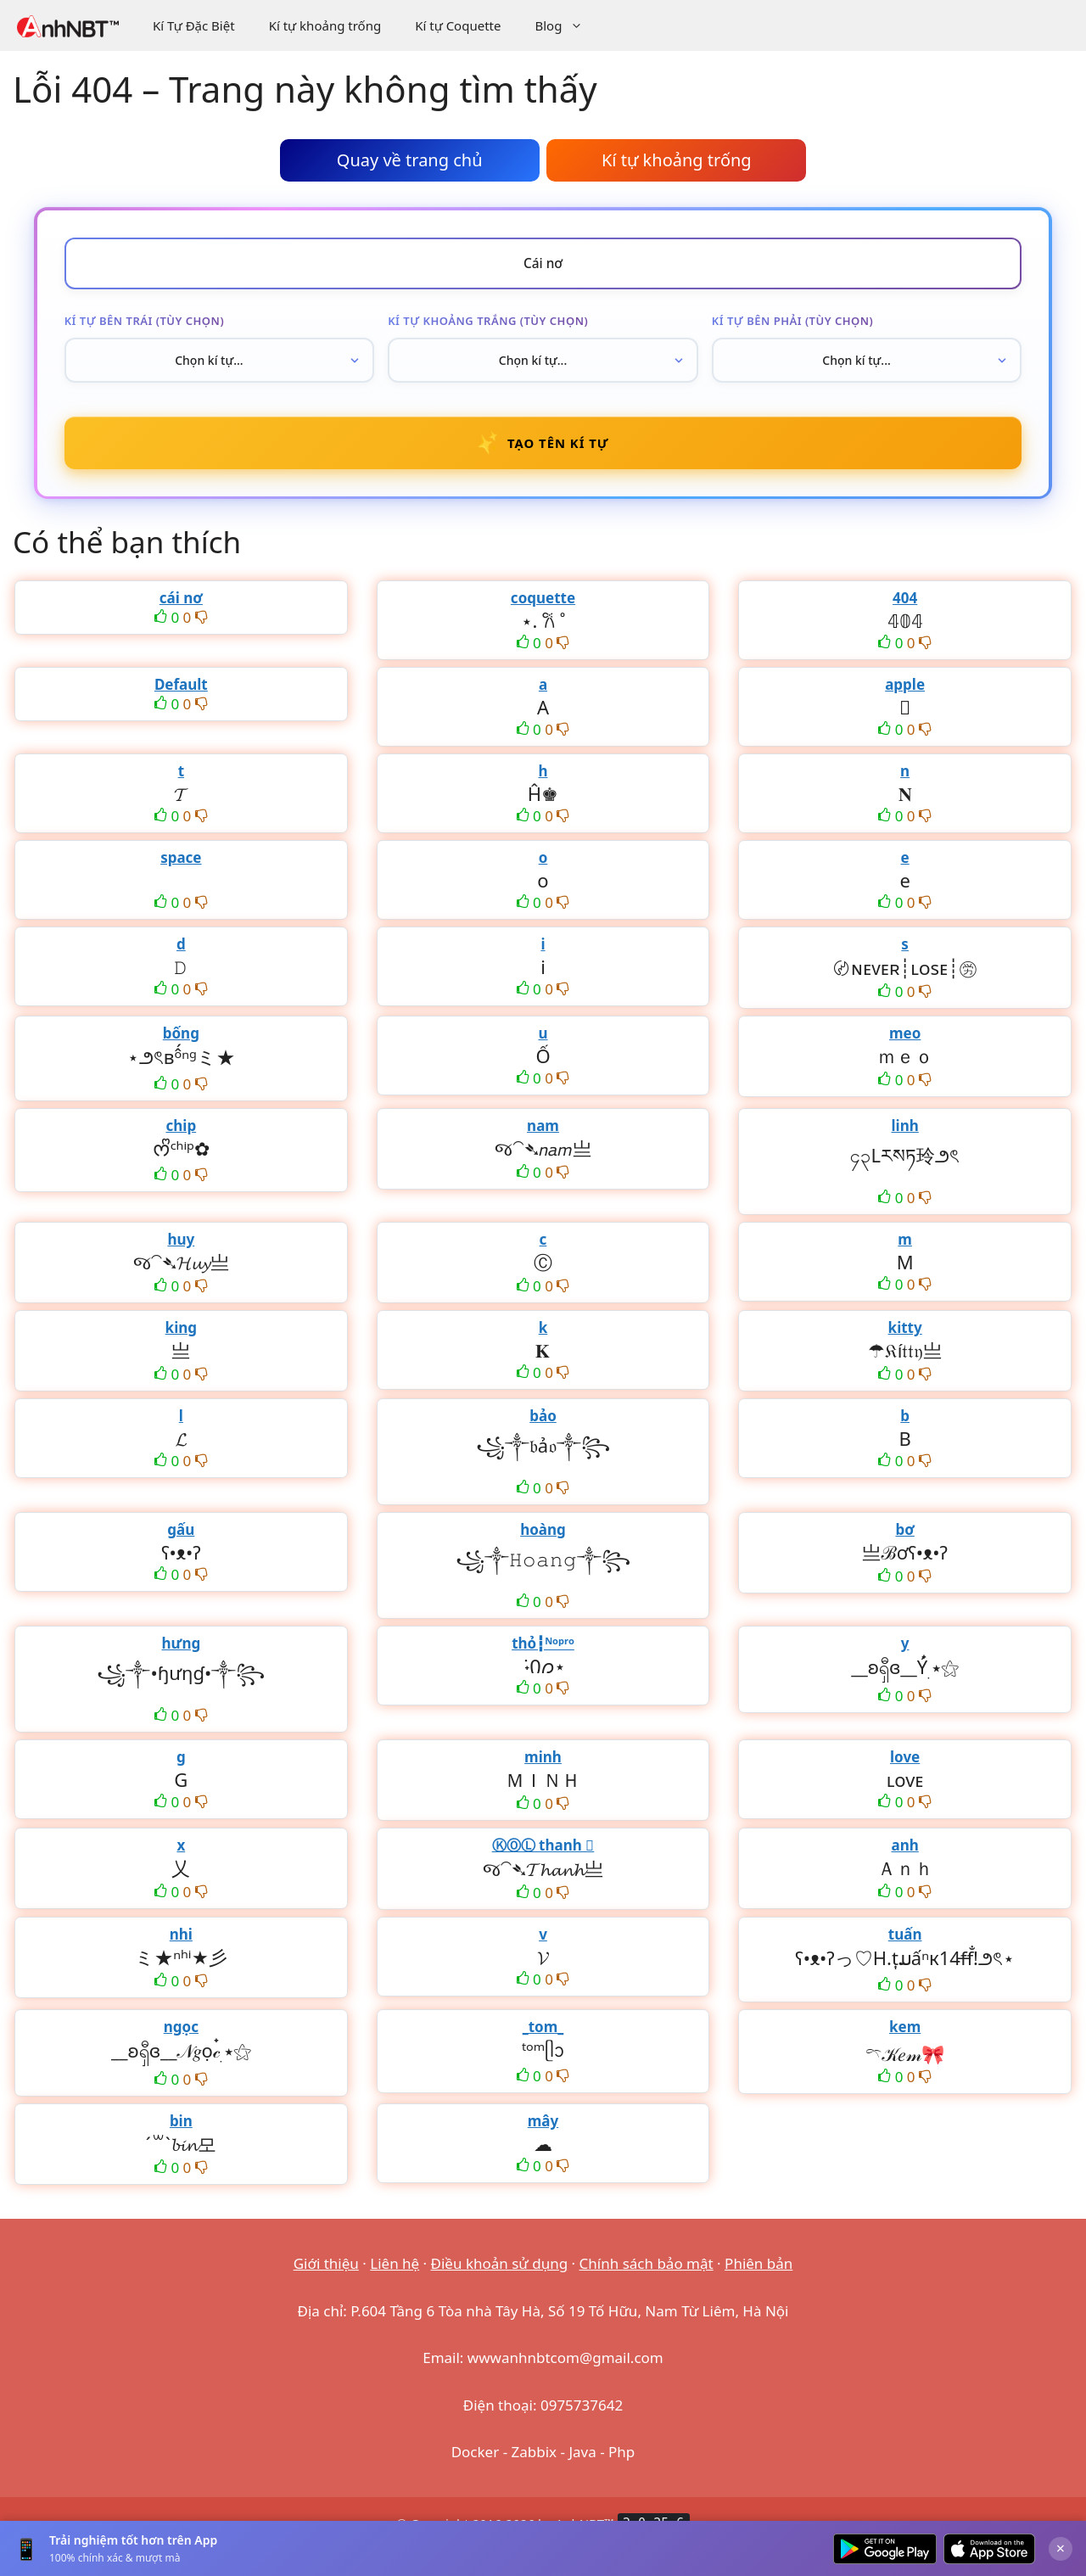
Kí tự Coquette (458, 25)
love (905, 1764)
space (180, 865)
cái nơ (181, 605)
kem (905, 2034)
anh (904, 1852)
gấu (180, 1537)
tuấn (905, 1942)
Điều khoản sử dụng (499, 2271)
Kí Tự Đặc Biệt (194, 25)
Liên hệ (394, 2271)
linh (905, 1133)
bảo (543, 1423)
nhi (181, 1942)
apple (905, 692)
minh (543, 1764)
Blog (567, 25)
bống (181, 1040)
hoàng (543, 1537)
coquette (543, 605)
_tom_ (543, 2034)
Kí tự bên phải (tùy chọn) (793, 323)
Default (181, 692)
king (181, 1335)
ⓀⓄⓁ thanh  (543, 1852)
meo (905, 1040)
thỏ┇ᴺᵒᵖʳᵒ (543, 1650)
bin (181, 2128)
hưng (180, 1650)
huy (180, 1247)
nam (543, 1133)
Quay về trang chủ (410, 159)
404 (905, 605)
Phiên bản (758, 2271)
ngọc (181, 2034)
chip (181, 1133)
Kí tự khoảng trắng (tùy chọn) (488, 323)
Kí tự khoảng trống (325, 25)
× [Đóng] (1060, 2548)
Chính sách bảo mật (646, 2271)
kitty (905, 1335)
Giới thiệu (326, 2271)
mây (543, 2128)
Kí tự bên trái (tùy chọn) (144, 323)
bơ (904, 1537)
